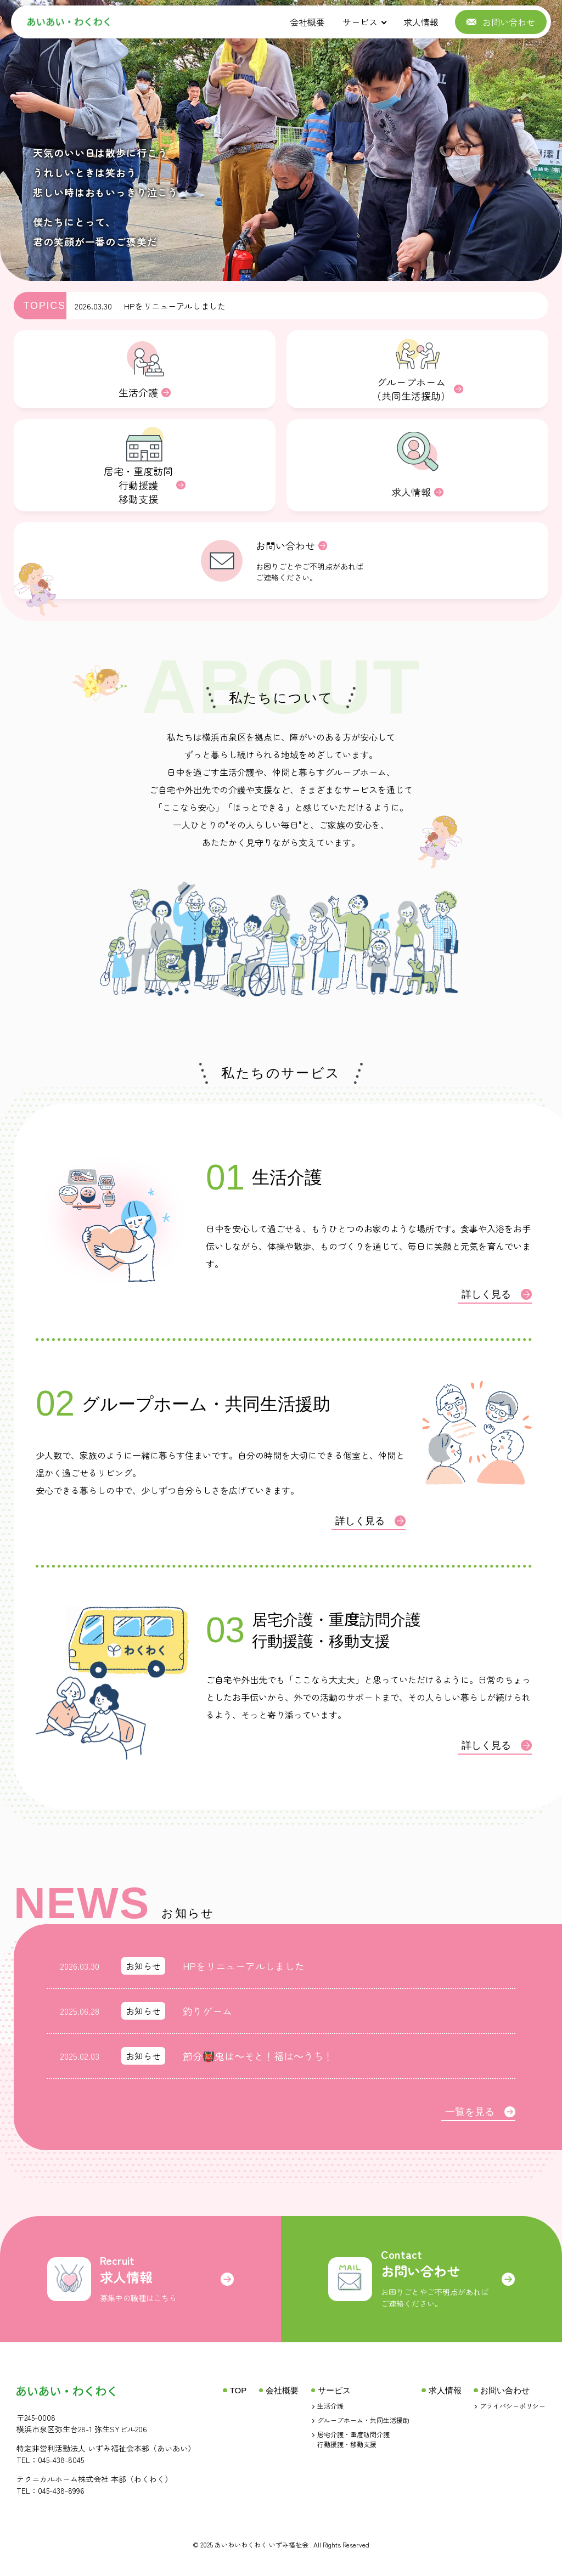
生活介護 (330, 2405)
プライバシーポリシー (513, 2405)
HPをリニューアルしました (175, 306)
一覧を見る (480, 2111)
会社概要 (307, 22)
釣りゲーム (207, 2011)
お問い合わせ (505, 2390)
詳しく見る (497, 1294)
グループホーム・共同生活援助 (363, 2420)
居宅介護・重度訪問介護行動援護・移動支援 (353, 2439)
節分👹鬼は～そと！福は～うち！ (258, 2056)
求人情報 (421, 22)
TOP (238, 2390)
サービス (360, 22)
